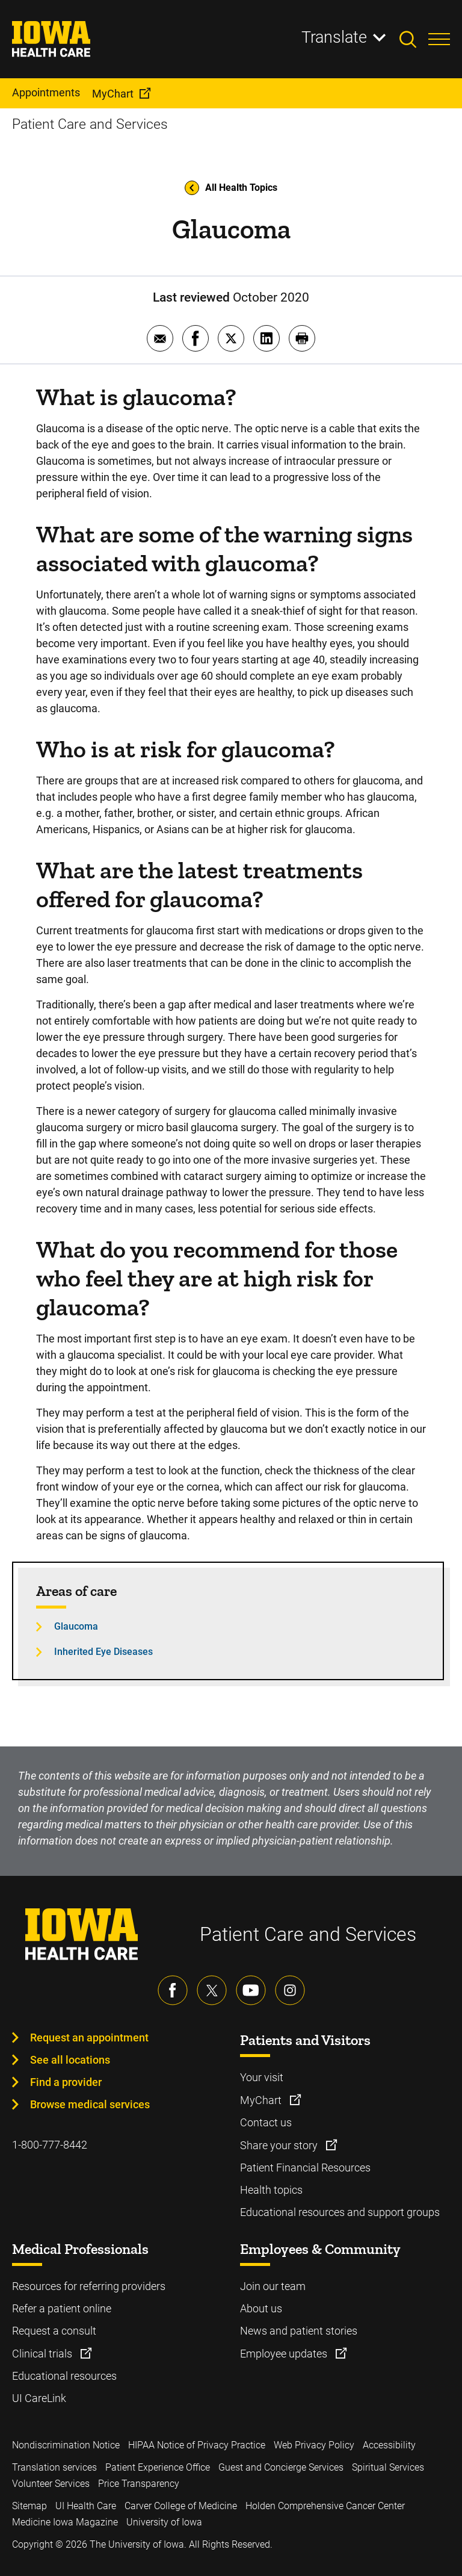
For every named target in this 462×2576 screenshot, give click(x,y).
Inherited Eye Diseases (103, 1651)
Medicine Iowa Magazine (65, 2522)
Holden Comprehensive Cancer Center (325, 2506)
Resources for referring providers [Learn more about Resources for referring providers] (88, 2286)
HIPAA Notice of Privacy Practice (196, 2445)
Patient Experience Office (157, 2467)
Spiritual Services (388, 2467)
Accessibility (389, 2445)
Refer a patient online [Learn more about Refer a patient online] (61, 2308)
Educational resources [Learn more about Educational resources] (64, 2376)
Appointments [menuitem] (46, 92)
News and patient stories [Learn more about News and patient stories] (298, 2330)
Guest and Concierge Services (280, 2467)
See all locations (70, 2059)
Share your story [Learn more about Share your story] (280, 2145)
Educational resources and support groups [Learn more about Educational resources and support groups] (340, 2212)
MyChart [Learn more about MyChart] (262, 2100)
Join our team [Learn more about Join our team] (273, 2286)
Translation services (54, 2467)
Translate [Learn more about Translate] (334, 37)
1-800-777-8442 (49, 2144)
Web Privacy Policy (314, 2445)
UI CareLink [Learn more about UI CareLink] (39, 2398)
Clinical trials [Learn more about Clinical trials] (43, 2353)
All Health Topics (231, 188)
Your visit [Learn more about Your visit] (261, 2077)
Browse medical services (90, 2104)
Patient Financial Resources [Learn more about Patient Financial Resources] (305, 2167)
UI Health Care (85, 2506)
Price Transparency (138, 2483)
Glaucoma (76, 1626)
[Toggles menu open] (439, 39)
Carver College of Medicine (181, 2506)
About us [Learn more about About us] (261, 2308)
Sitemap (29, 2506)
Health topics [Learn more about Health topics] (271, 2189)
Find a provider (66, 2082)
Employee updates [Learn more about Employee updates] (285, 2353)
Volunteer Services (51, 2483)
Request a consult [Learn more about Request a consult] (54, 2330)
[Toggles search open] (413, 39)
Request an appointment (89, 2037)
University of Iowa (164, 2522)
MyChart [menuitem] (113, 93)
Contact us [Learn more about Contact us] (266, 2122)
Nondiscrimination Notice (66, 2445)
